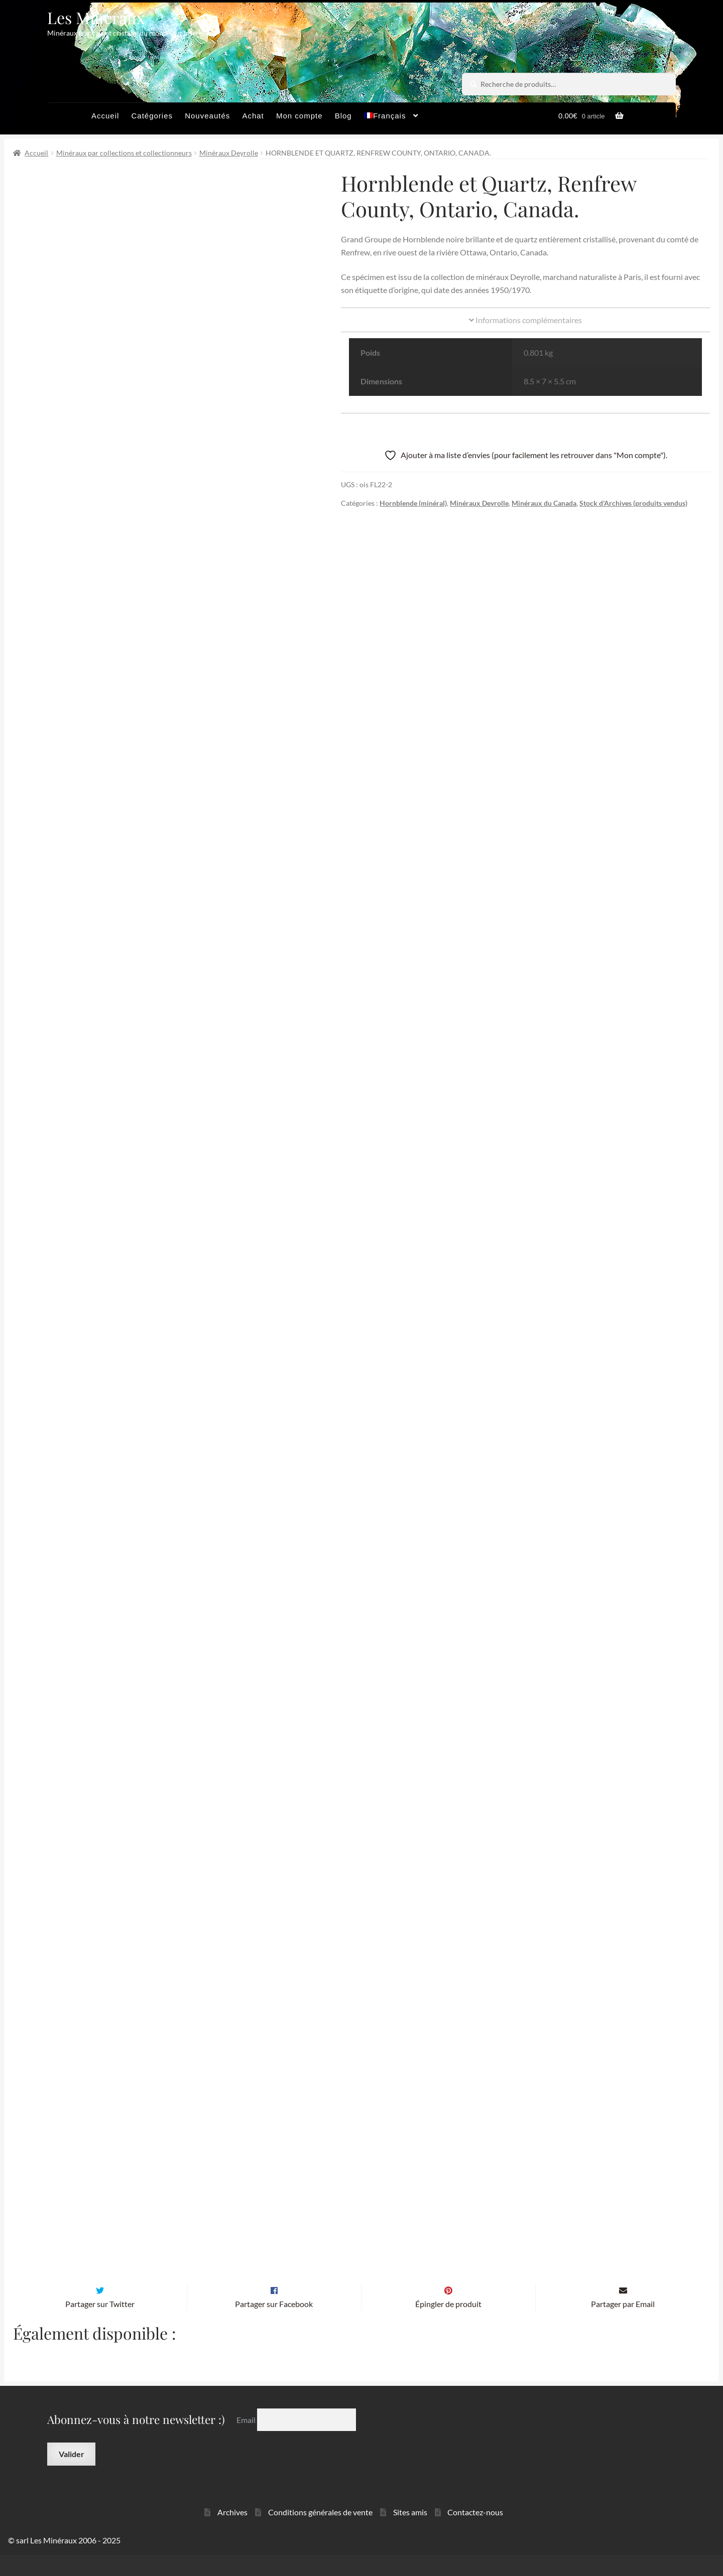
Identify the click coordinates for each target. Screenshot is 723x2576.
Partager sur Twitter (100, 2325)
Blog (343, 115)
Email (246, 2441)
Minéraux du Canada (544, 503)
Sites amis (410, 2533)
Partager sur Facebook (274, 2325)
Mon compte (299, 115)
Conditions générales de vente (320, 2533)
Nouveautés (207, 115)
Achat (253, 115)
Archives (232, 2533)
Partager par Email (623, 2325)
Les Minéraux (96, 17)
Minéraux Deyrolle (228, 153)
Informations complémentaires (525, 320)
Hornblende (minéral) (413, 503)
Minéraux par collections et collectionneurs (124, 153)
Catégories (152, 115)
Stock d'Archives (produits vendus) (633, 503)
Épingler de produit (448, 2325)
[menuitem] (391, 118)
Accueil (105, 115)
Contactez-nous (475, 2533)
